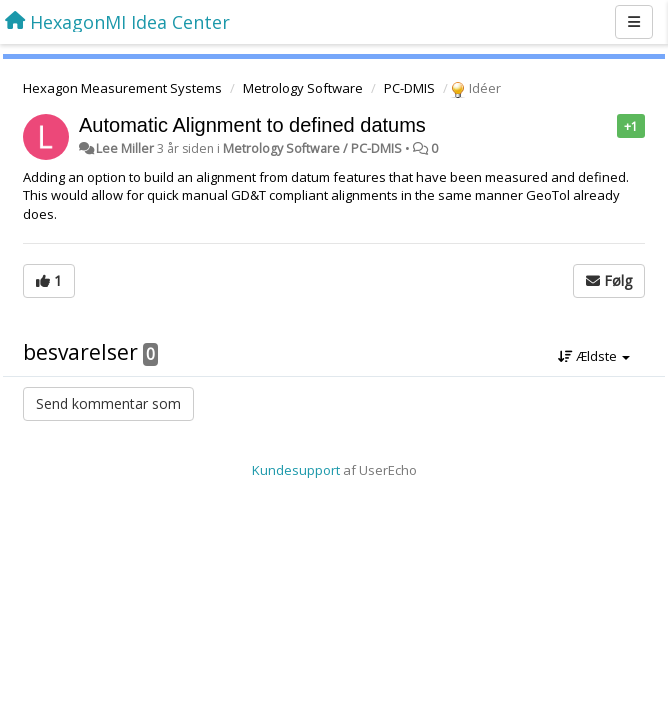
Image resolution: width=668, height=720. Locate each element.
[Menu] (634, 22)
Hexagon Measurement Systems (122, 88)
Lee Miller (125, 148)
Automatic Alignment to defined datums (252, 125)
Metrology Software (303, 88)
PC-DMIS (409, 88)
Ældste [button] (594, 356)
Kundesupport (296, 470)
